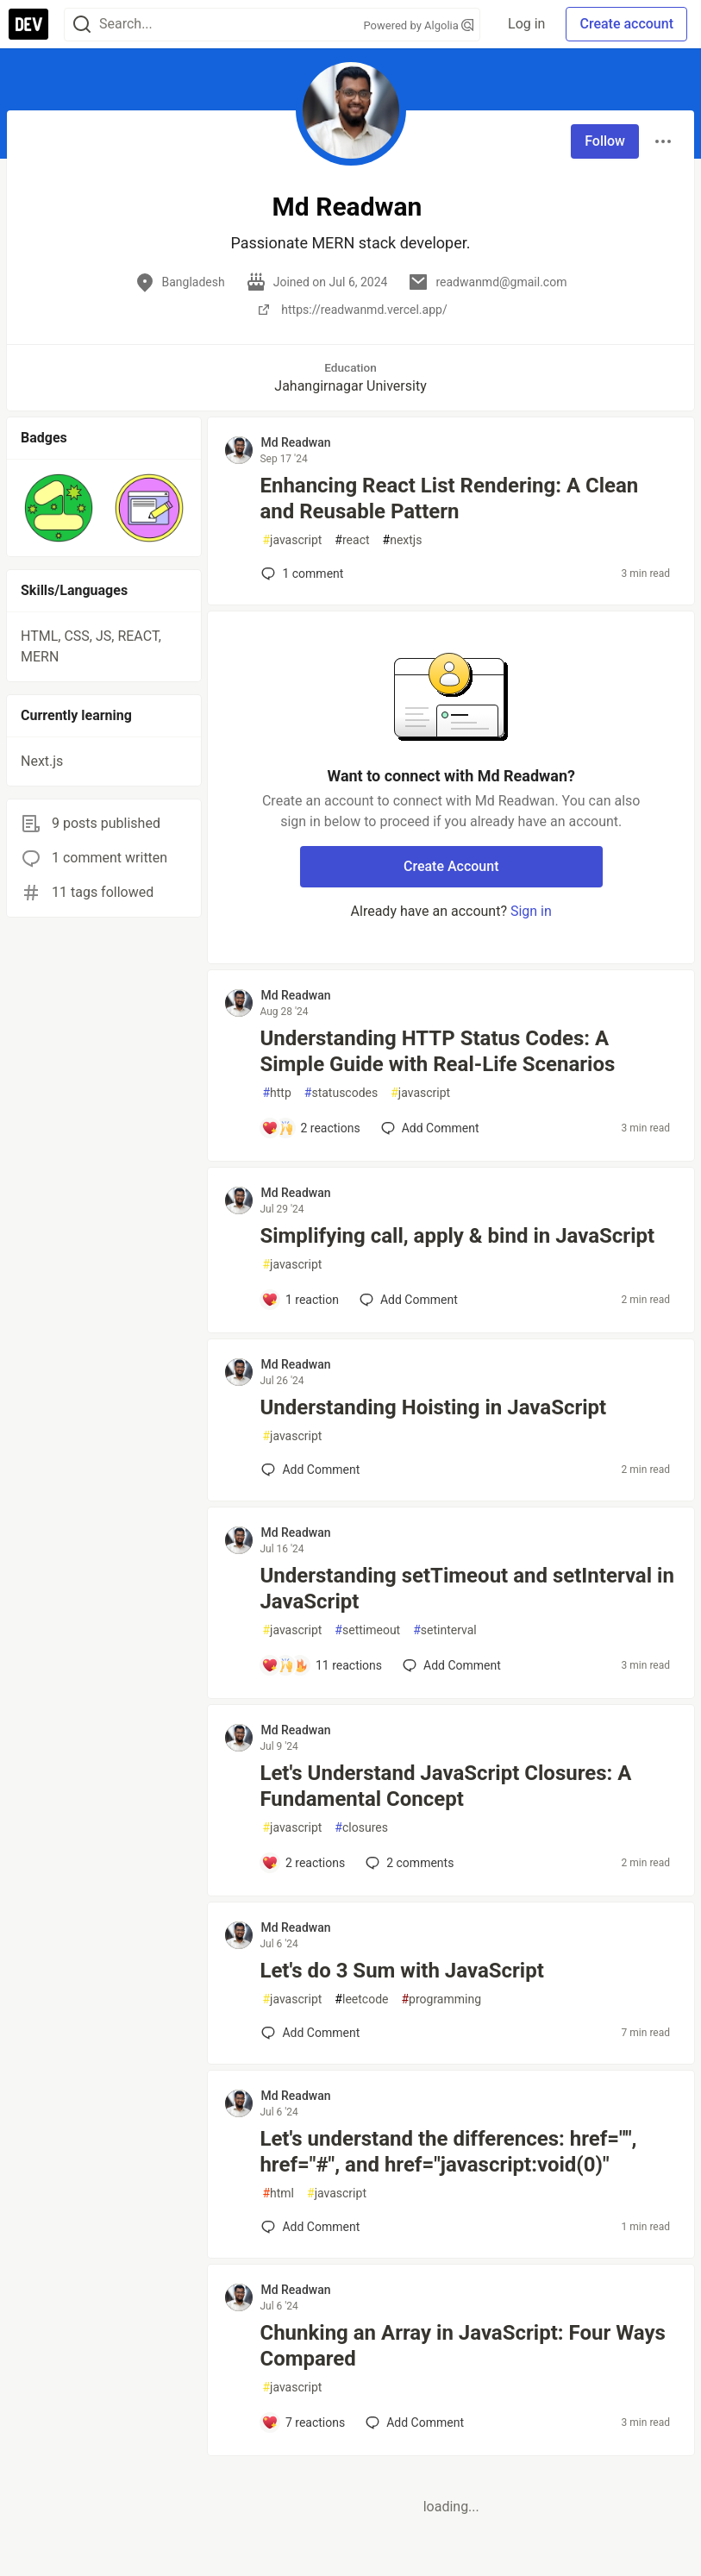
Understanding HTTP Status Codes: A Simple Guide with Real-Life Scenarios (437, 1051)
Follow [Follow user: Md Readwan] (605, 141)
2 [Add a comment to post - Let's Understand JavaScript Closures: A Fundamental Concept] (408, 1862)
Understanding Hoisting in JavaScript (433, 1407)
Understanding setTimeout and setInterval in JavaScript (466, 1589)
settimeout (367, 1630)
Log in (526, 24)
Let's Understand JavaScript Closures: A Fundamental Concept (445, 1786)
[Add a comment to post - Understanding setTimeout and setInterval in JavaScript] (321, 1665)
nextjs (402, 540)
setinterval (445, 1630)
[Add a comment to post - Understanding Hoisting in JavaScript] (310, 1469)
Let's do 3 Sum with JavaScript (401, 1971)
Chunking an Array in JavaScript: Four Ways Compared (462, 2346)
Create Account (451, 866)
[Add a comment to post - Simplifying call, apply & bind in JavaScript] (300, 1299)
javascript (292, 540)
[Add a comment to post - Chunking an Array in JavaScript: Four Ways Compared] (303, 2422)
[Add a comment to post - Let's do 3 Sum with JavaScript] (310, 2032)
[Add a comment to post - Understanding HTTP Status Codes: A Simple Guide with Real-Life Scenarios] (310, 1128)
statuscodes (341, 1093)
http (276, 1093)
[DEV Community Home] (28, 24)
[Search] (82, 25)
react (352, 540)
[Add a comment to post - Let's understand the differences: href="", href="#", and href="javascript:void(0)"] (310, 2227)
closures (361, 1828)
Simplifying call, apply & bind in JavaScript (457, 1236)
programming (441, 1999)
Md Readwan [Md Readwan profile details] (295, 442)
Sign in (531, 911)
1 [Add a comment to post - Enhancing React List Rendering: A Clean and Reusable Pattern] (300, 573)
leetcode (361, 1999)
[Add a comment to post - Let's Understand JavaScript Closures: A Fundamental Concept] (303, 1862)
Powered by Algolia (419, 25)
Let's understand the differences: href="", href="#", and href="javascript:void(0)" (448, 2152)
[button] (59, 507)
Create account (626, 24)
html (278, 2193)
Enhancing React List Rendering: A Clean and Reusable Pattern (449, 498)
